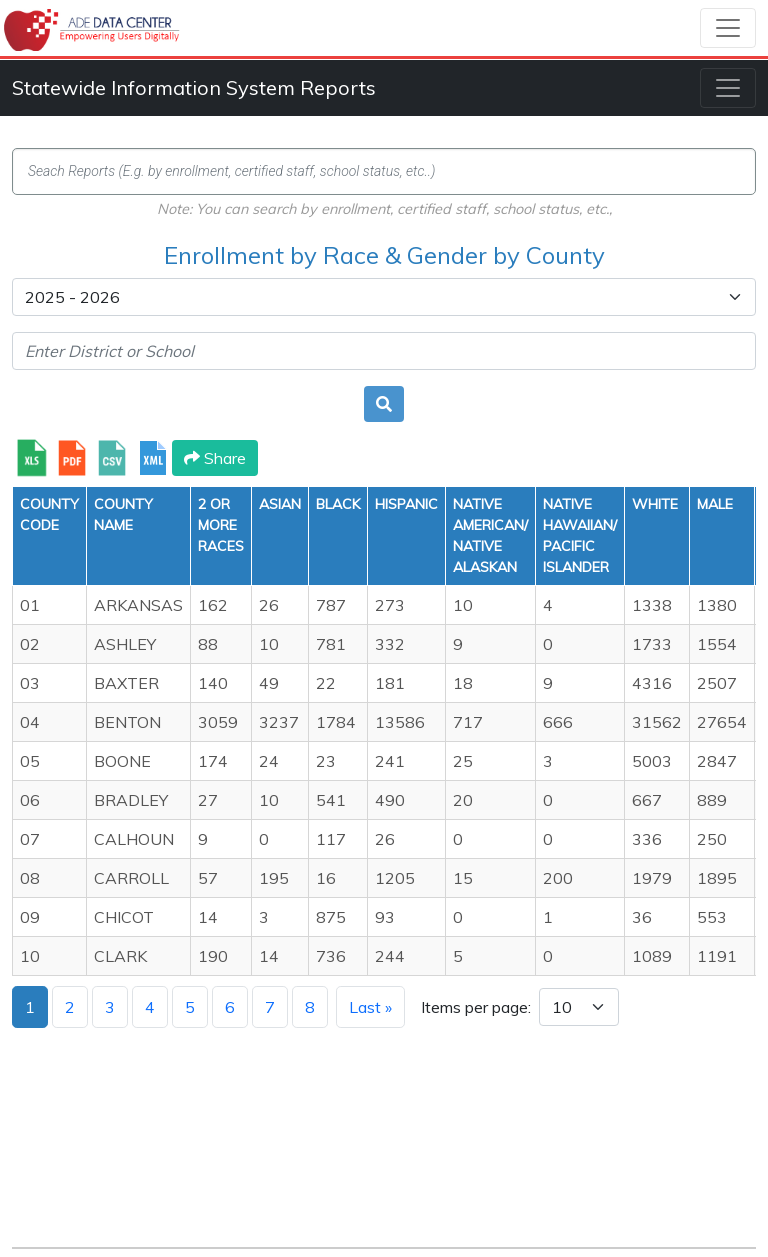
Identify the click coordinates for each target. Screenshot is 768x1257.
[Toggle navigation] (728, 28)
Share (215, 458)
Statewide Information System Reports (194, 87)
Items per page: (476, 1007)
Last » (370, 1007)
